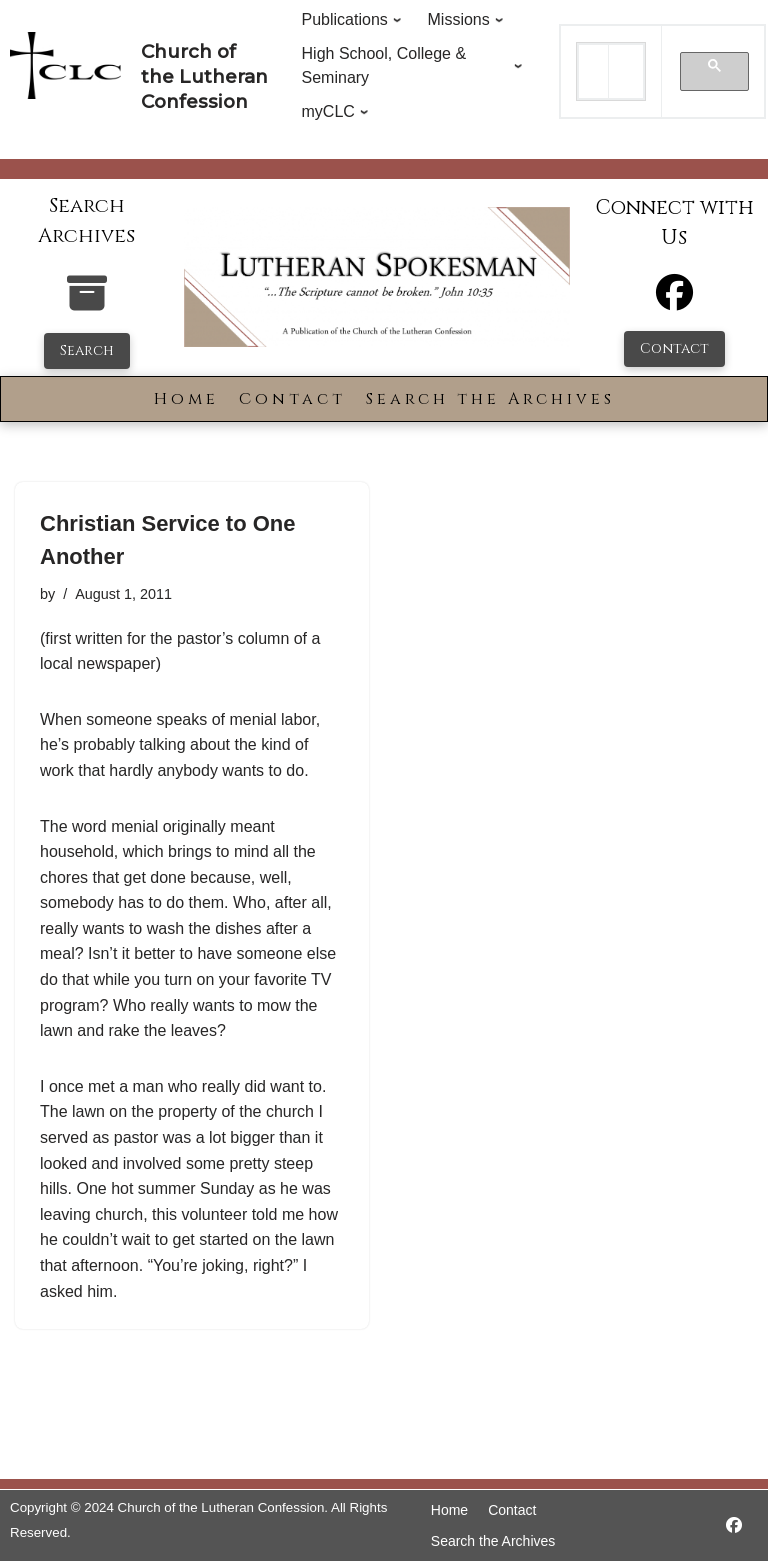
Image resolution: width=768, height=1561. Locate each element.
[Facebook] (674, 301)
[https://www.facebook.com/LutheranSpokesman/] (734, 1525)
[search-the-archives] (87, 303)
